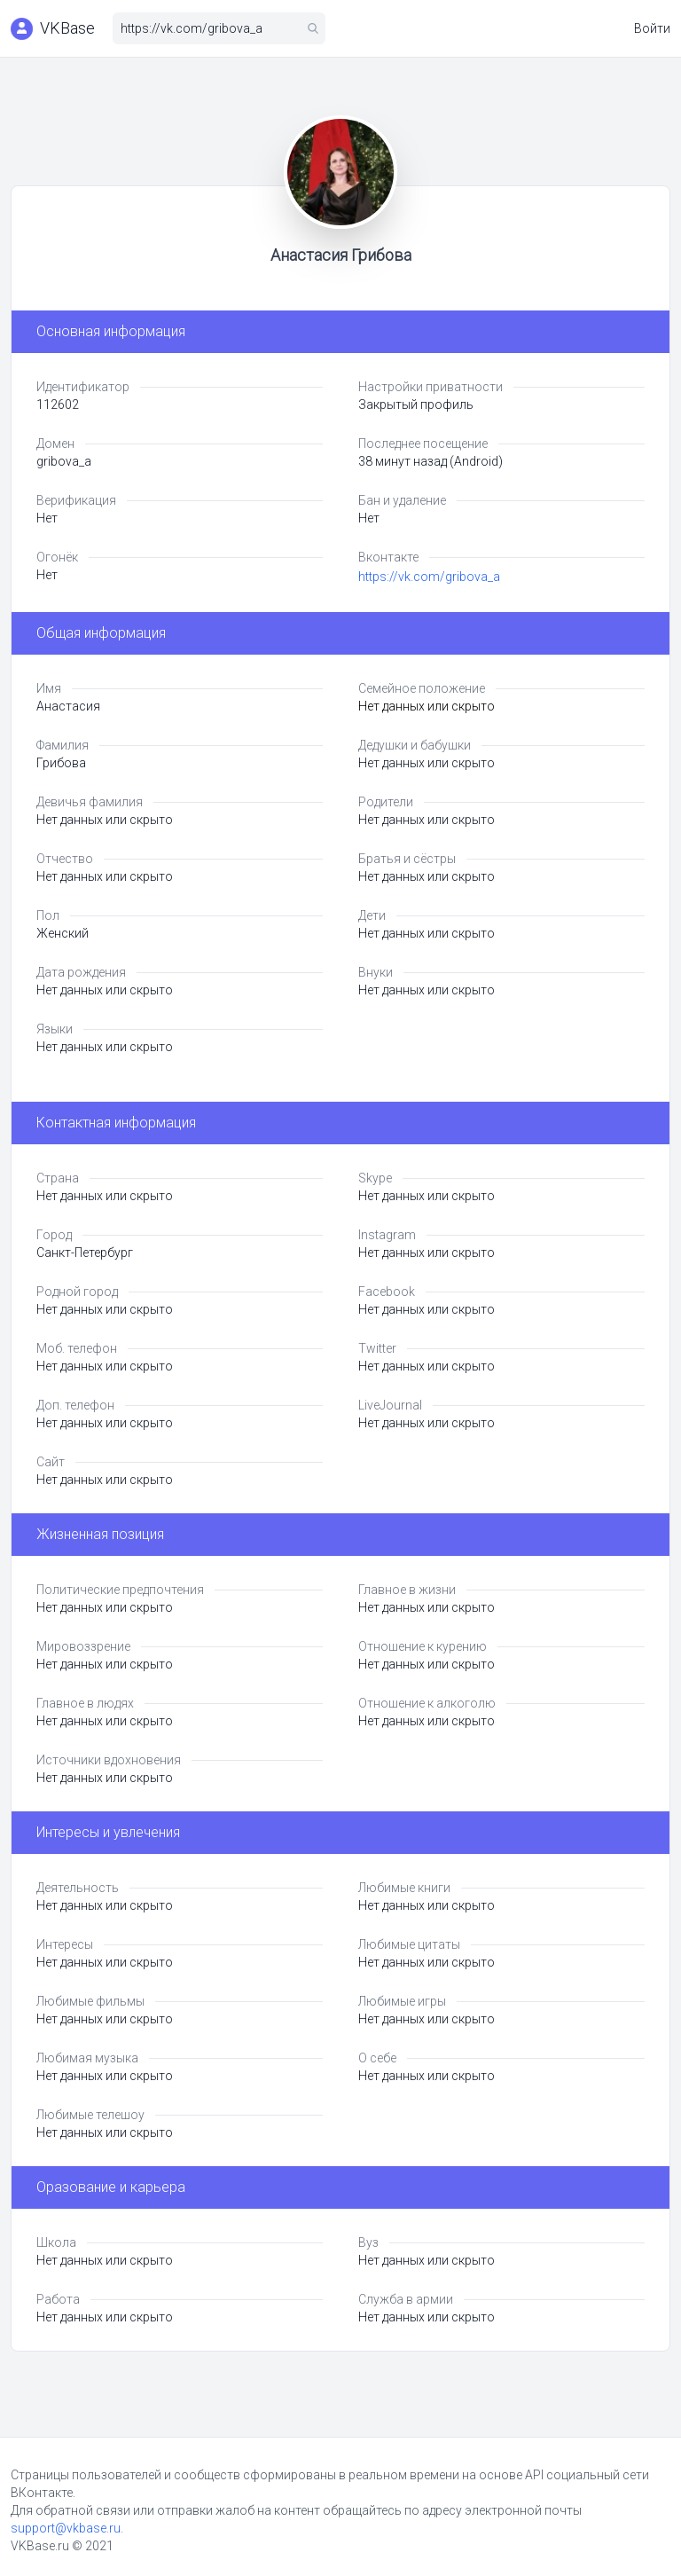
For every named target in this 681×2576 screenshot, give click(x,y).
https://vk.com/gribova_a (429, 576)
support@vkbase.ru (66, 2528)
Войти (652, 28)
